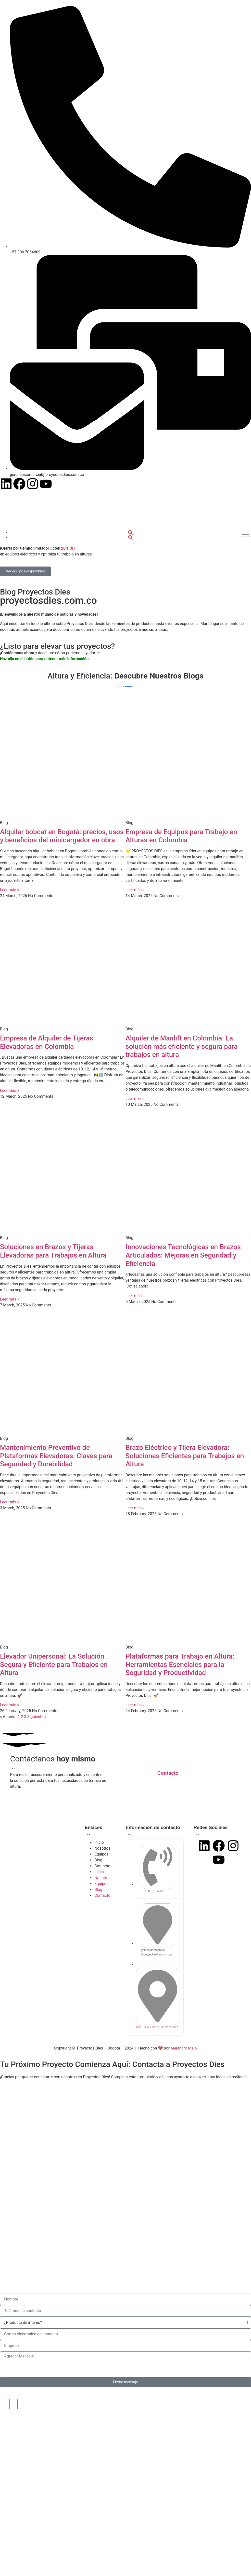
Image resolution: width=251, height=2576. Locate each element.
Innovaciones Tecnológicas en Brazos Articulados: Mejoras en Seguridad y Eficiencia (183, 1255)
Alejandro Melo (184, 2048)
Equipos (101, 1854)
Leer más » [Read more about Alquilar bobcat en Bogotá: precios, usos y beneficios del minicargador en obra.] (9, 889)
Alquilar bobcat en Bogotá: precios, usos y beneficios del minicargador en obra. (62, 836)
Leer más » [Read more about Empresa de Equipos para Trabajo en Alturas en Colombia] (135, 889)
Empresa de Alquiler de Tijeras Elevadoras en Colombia (46, 1042)
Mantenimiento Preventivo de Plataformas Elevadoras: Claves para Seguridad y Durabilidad (56, 1455)
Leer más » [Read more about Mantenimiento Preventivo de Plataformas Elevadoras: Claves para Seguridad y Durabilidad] (9, 1502)
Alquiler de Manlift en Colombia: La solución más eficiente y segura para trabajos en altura (182, 1046)
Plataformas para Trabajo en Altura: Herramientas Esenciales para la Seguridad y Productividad (180, 1664)
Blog (98, 1860)
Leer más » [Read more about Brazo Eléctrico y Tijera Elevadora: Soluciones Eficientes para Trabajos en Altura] (135, 1508)
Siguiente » (36, 1716)
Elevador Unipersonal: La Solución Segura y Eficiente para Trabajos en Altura (54, 1664)
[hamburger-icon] (245, 533)
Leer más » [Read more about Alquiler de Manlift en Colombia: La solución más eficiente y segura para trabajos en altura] (135, 1098)
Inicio (99, 1842)
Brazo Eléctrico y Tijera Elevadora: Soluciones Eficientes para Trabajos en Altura (185, 1455)
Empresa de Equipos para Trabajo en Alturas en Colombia (181, 836)
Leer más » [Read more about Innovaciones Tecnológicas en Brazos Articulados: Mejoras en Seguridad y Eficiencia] (135, 1295)
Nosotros (102, 1848)
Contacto (102, 1866)
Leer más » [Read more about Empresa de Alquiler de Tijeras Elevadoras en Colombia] (9, 1090)
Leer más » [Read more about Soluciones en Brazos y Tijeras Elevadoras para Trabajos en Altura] (9, 1299)
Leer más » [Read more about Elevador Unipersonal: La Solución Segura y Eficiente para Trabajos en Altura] (9, 1705)
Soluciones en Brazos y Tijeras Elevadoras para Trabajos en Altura (53, 1251)
